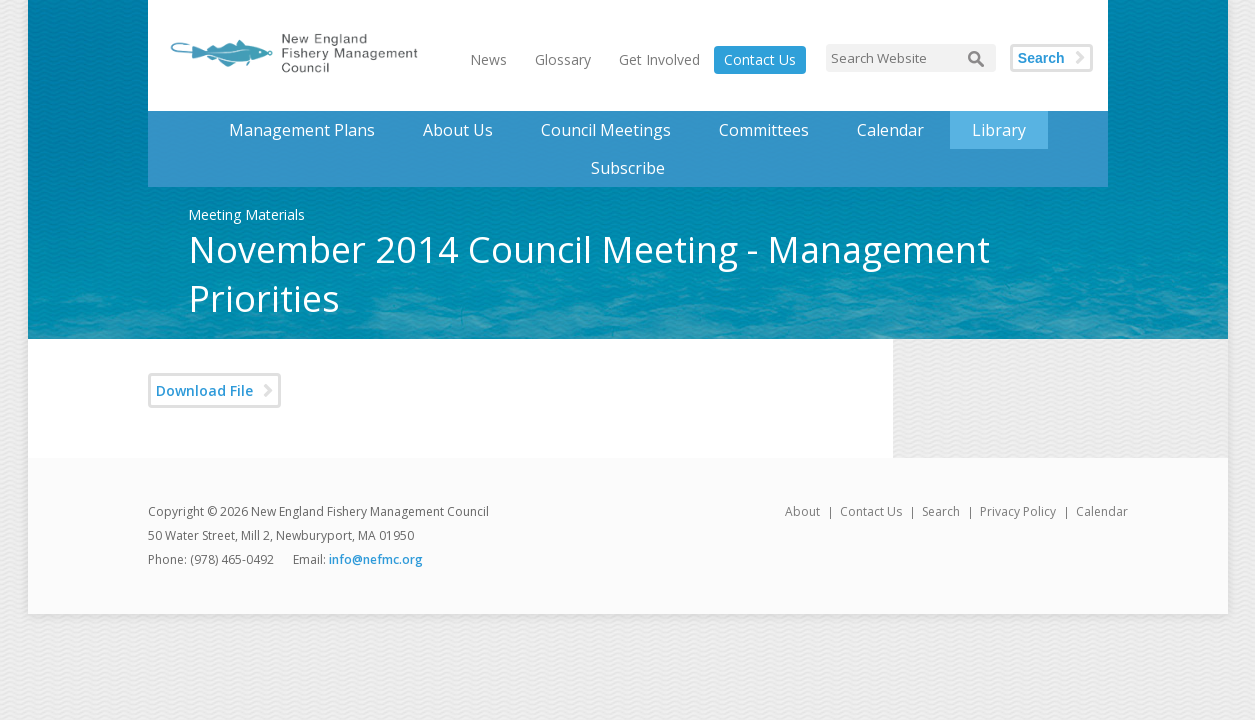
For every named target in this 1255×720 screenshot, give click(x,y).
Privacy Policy (1018, 511)
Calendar (890, 130)
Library (999, 130)
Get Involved (659, 59)
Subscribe (628, 168)
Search (1041, 58)
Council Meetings (606, 130)
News (488, 59)
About (802, 511)
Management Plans (302, 130)
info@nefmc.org (376, 559)
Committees (764, 130)
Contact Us (760, 59)
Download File (204, 390)
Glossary (563, 59)
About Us (458, 130)
